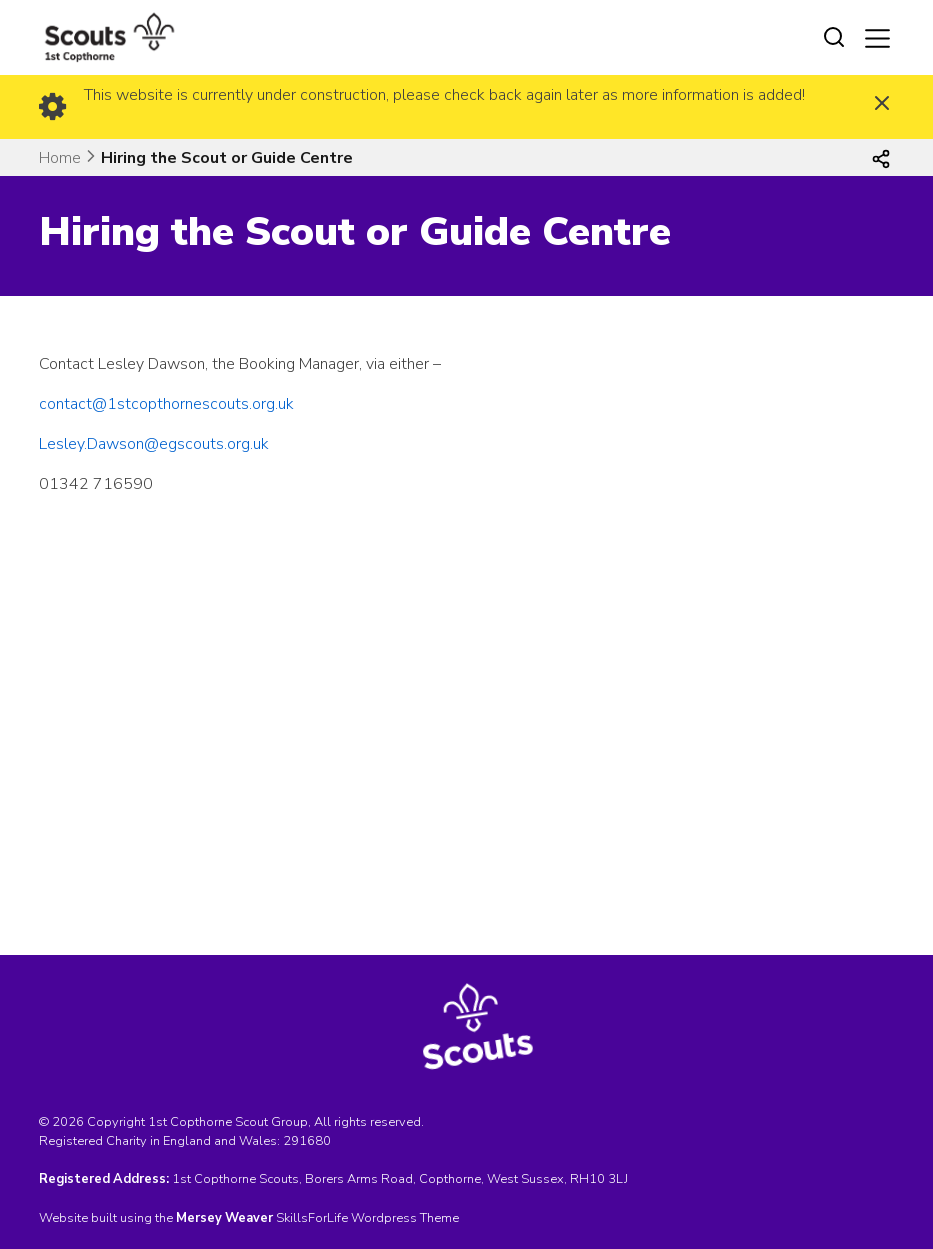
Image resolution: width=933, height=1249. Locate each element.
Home (60, 158)
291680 (307, 1141)
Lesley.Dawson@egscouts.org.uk (154, 444)
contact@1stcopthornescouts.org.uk (166, 404)
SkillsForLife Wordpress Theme (367, 1218)
